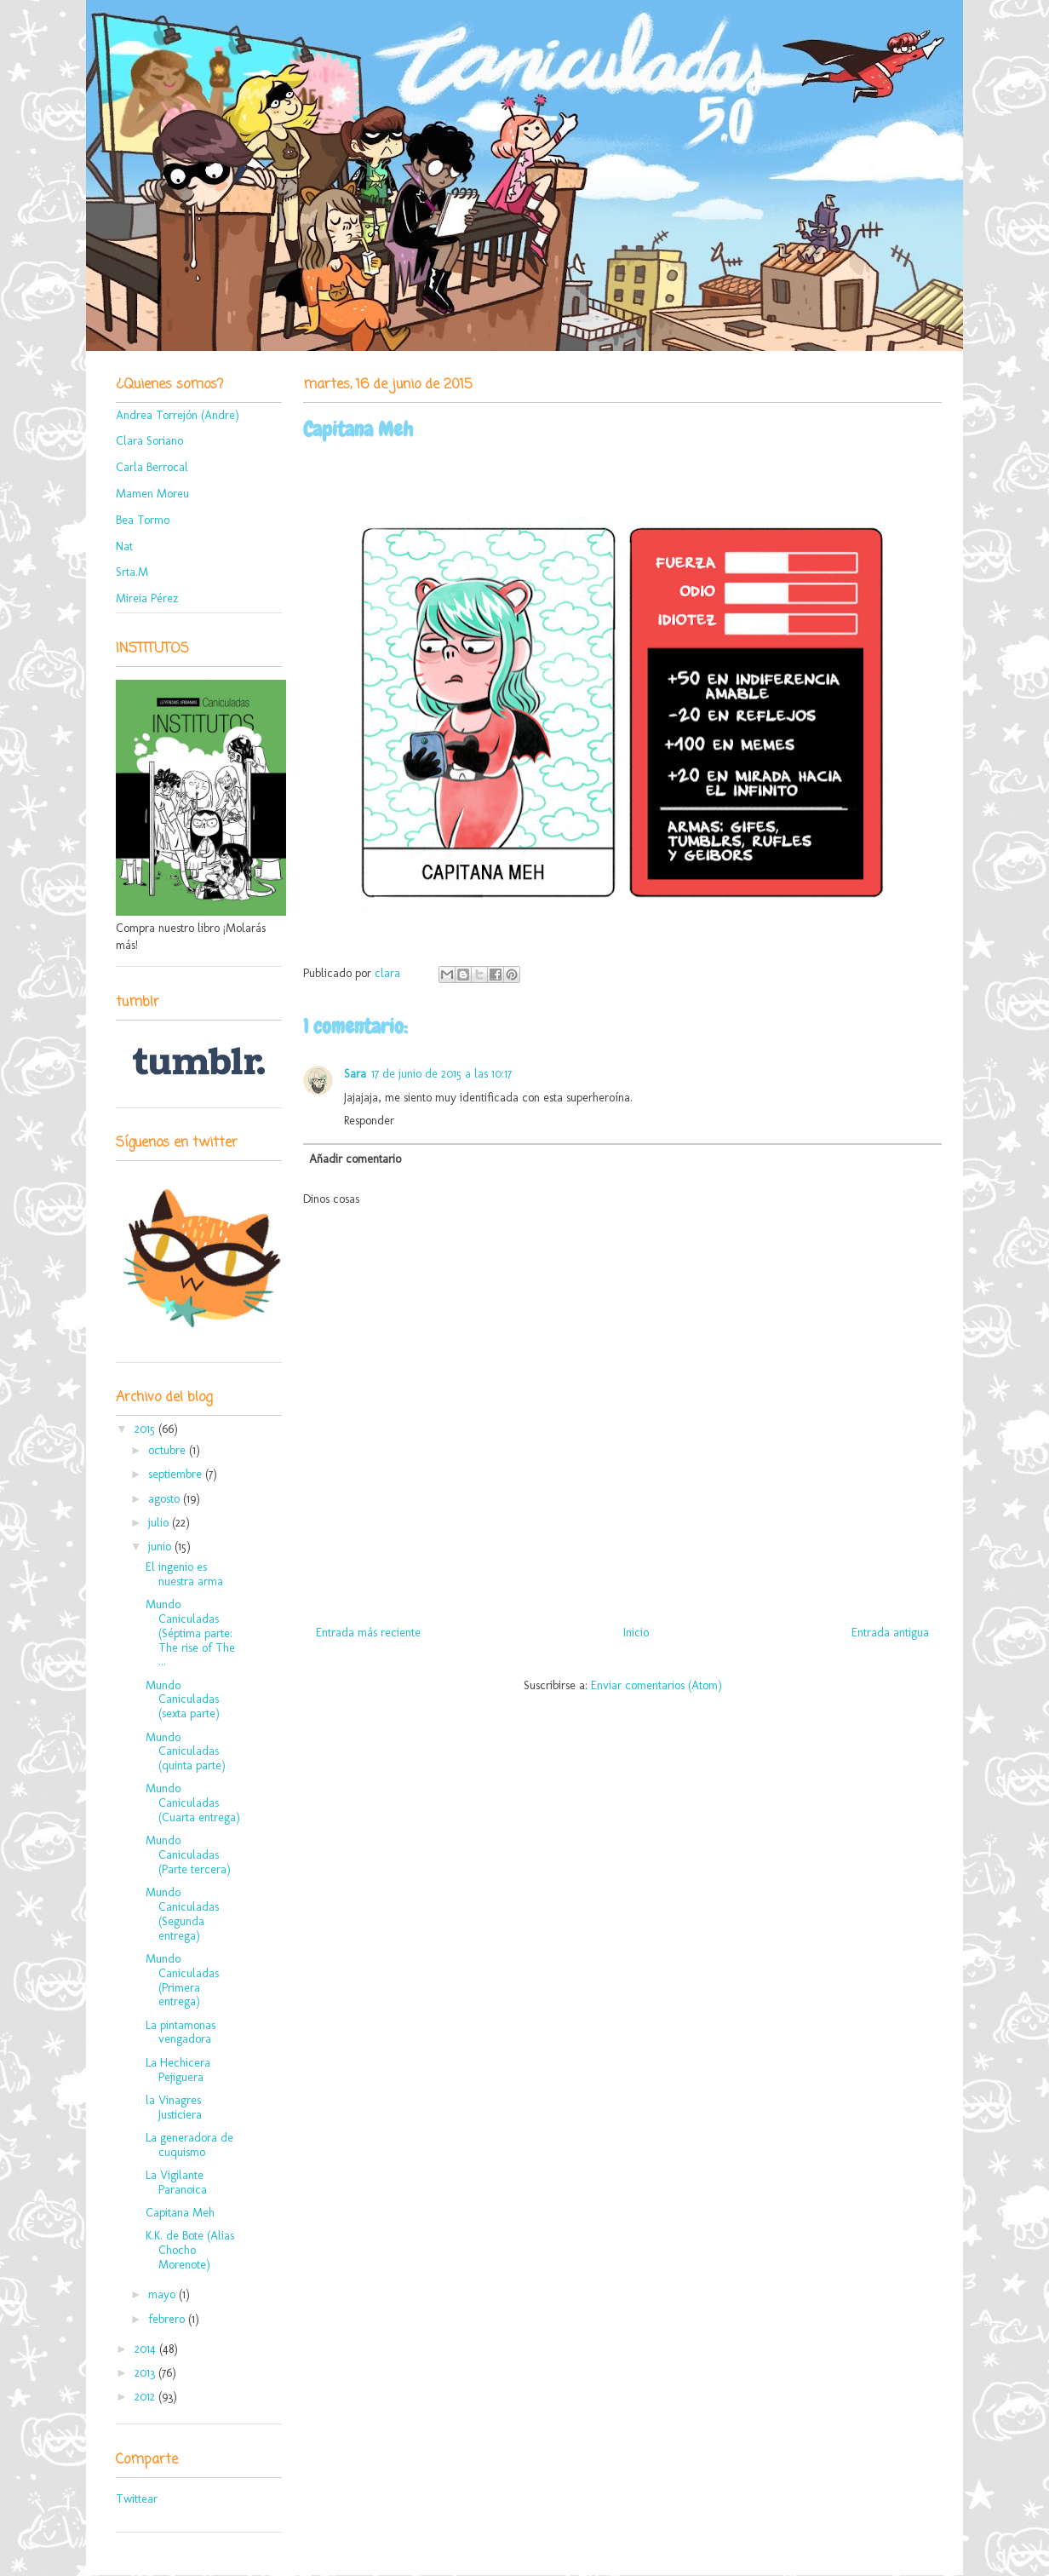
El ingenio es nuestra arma (184, 1574)
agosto (165, 1499)
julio (160, 1522)
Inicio (636, 1632)
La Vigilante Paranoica (176, 2182)
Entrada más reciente (368, 1632)
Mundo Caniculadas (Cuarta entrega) (193, 1803)
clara (389, 973)
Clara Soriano (149, 441)
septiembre (176, 1474)
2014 (147, 2349)
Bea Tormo (142, 520)
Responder (369, 1120)
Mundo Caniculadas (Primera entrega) (182, 1980)
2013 (146, 2373)
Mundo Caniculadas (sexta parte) (183, 1700)
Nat (124, 546)
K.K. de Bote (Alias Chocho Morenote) (190, 2250)
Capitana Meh (180, 2212)
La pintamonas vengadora (180, 2032)
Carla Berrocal (152, 467)
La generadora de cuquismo (189, 2144)
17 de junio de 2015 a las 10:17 (441, 1074)
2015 (146, 1429)
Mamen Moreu (152, 493)
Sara (355, 1074)
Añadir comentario (355, 1159)
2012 (146, 2396)
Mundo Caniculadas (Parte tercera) (188, 1855)
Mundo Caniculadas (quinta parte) (186, 1752)
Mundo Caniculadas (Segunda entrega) (182, 1913)
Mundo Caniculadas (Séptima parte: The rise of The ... (190, 1633)
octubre (168, 1450)
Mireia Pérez (147, 598)
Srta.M (132, 572)
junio (161, 1546)
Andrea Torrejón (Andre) (177, 415)
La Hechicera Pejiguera (178, 2070)
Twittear (137, 2499)
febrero (168, 2319)
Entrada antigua (890, 1632)
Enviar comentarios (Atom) (656, 1685)
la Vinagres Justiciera (174, 2107)
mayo (163, 2294)
